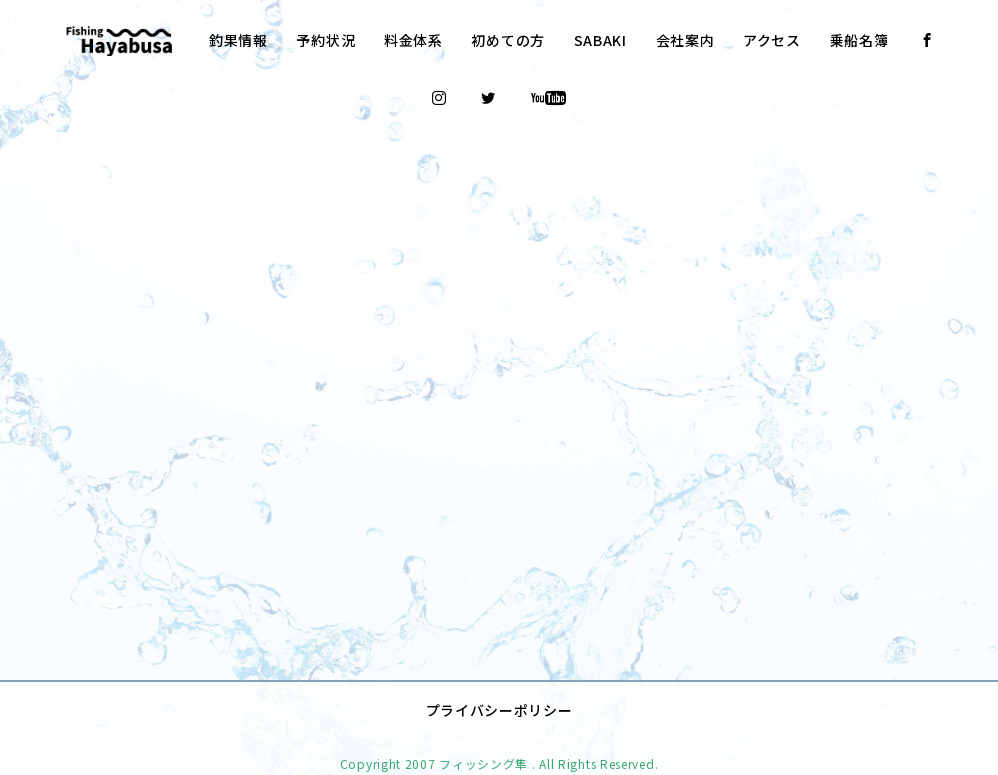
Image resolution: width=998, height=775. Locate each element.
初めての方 (508, 40)
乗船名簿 (859, 40)
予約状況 (325, 40)
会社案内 (685, 40)
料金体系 (413, 40)
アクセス (772, 40)
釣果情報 (238, 40)
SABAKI (600, 40)
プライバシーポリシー (499, 681)
